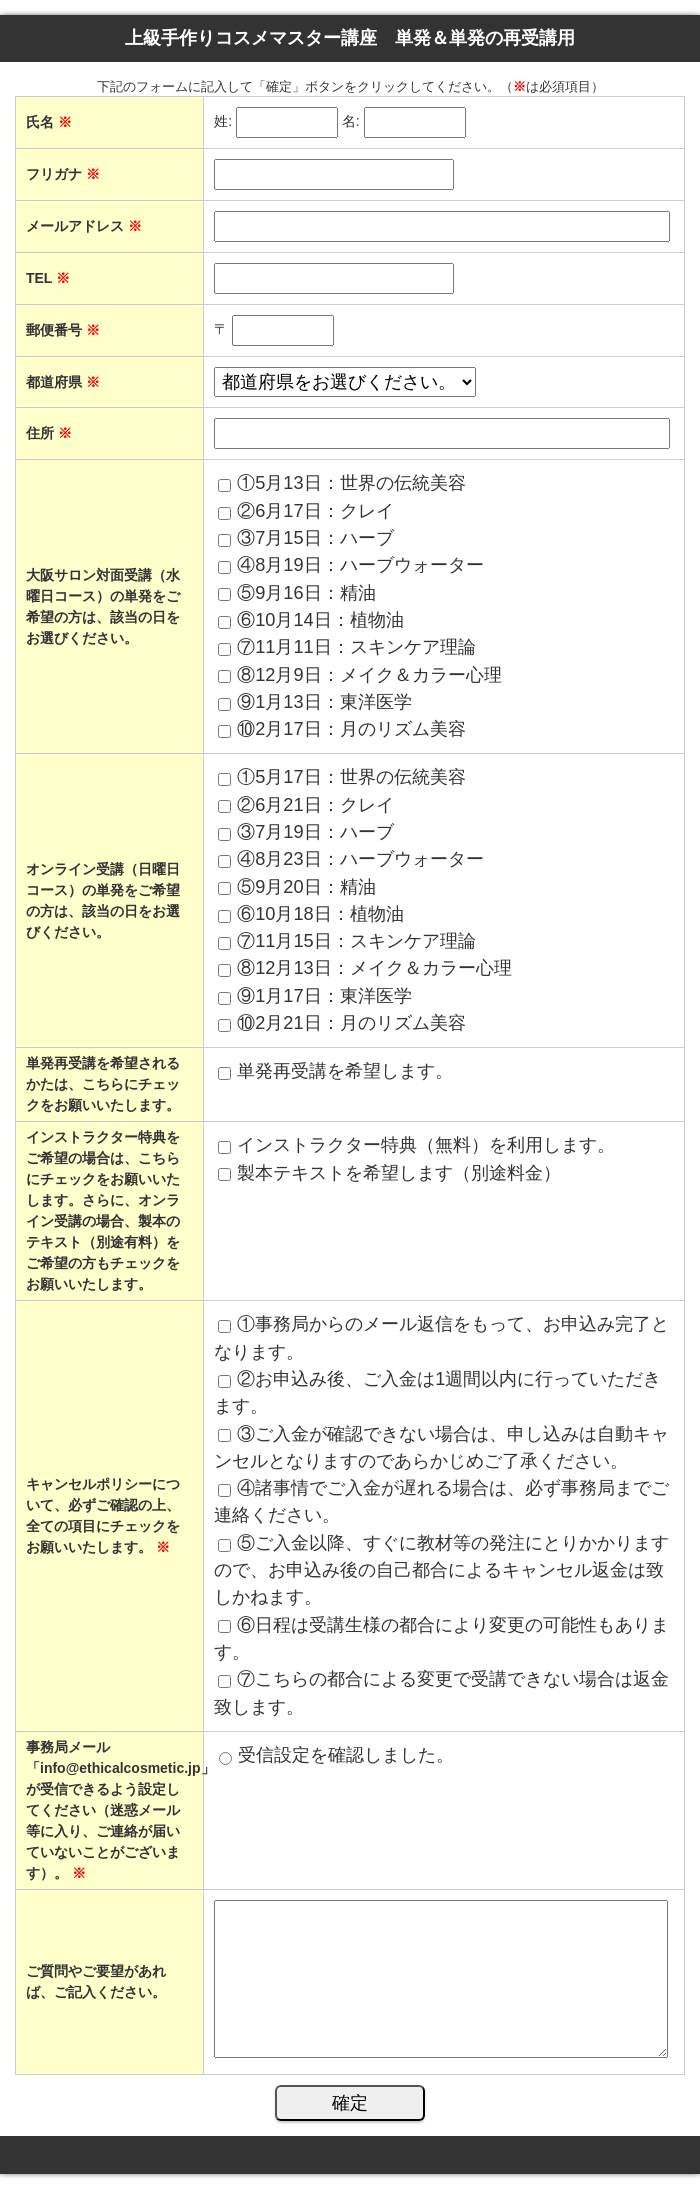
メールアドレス (84, 226)
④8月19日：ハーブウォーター (360, 565)
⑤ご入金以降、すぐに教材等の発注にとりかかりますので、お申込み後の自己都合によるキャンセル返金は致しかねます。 (441, 1570)
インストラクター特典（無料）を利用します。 (426, 1145)
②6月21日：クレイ (315, 805)
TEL (48, 278)
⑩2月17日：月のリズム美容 (351, 729)
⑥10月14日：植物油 (320, 620)
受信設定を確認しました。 (346, 1755)
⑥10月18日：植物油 (320, 914)
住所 (49, 433)
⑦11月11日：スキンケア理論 (356, 647)
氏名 (49, 122)
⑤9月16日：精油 (306, 593)
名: (351, 122)
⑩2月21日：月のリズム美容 (351, 1023)
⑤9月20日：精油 (306, 887)
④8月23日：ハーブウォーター (360, 859)
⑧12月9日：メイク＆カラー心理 (369, 675)
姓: (223, 122)
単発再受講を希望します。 (345, 1071)
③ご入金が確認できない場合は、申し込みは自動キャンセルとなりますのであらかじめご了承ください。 (441, 1447)
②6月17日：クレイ (315, 511)
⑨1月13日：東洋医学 (324, 702)
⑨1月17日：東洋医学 (324, 996)
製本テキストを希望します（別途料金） (399, 1173)
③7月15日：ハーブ (315, 538)
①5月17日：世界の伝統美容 (351, 777)
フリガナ (63, 174)
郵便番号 (63, 330)
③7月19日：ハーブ (315, 832)
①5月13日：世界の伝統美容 (351, 483)
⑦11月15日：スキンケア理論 (356, 941)
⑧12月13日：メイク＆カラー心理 (374, 968)
